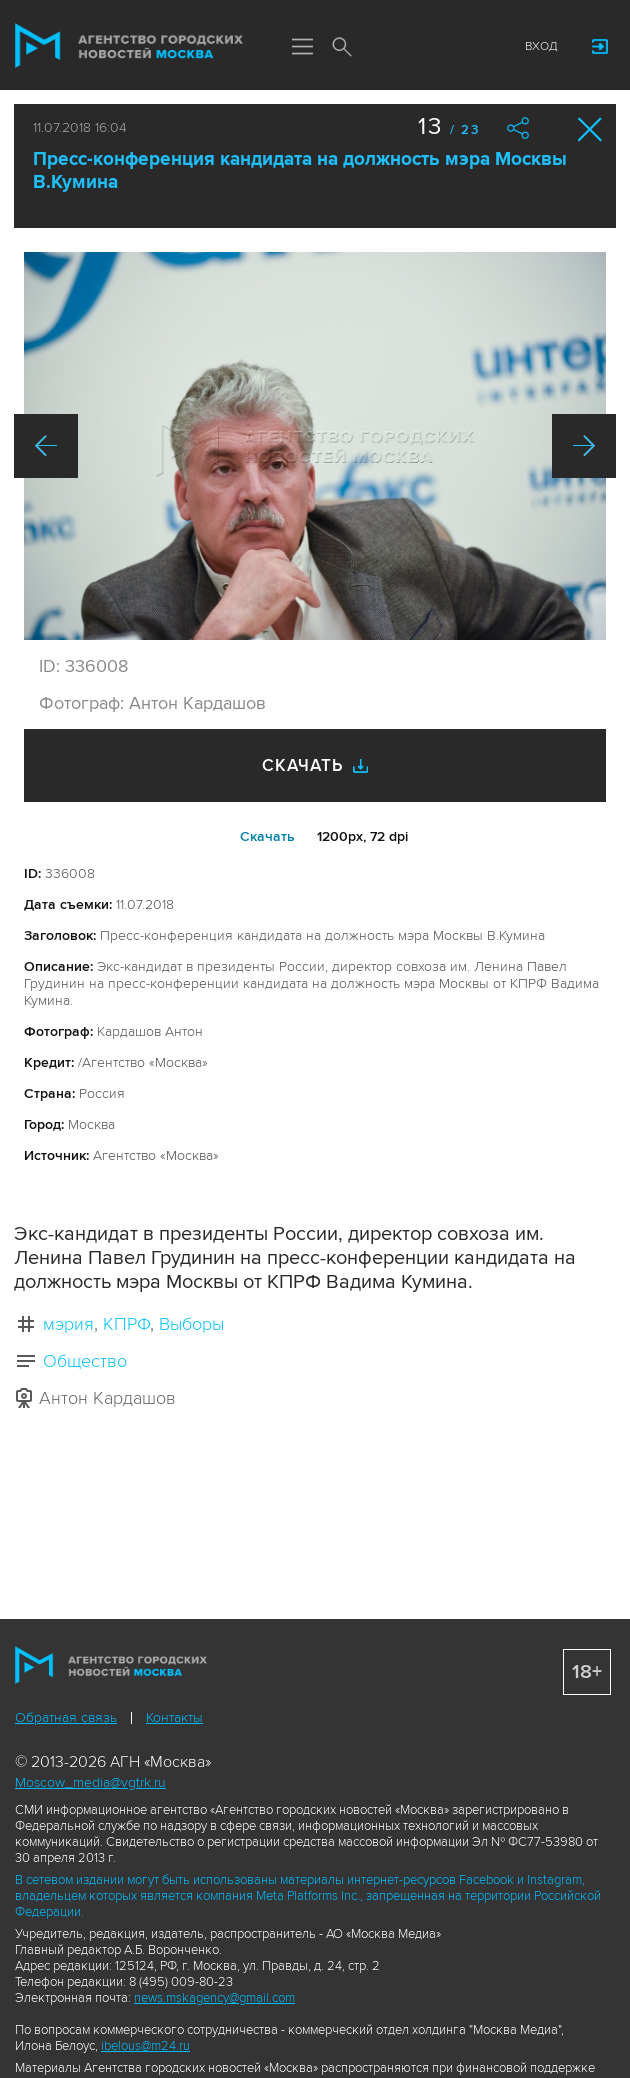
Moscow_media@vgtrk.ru (90, 1782)
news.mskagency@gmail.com (214, 1998)
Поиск (342, 48)
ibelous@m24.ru (145, 2046)
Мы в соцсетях (382, 47)
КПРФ (126, 1324)
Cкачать (267, 836)
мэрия (68, 1324)
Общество (85, 1361)
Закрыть (590, 129)
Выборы (191, 1324)
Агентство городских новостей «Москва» (129, 46)
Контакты (174, 1717)
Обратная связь (66, 1717)
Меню (302, 48)
